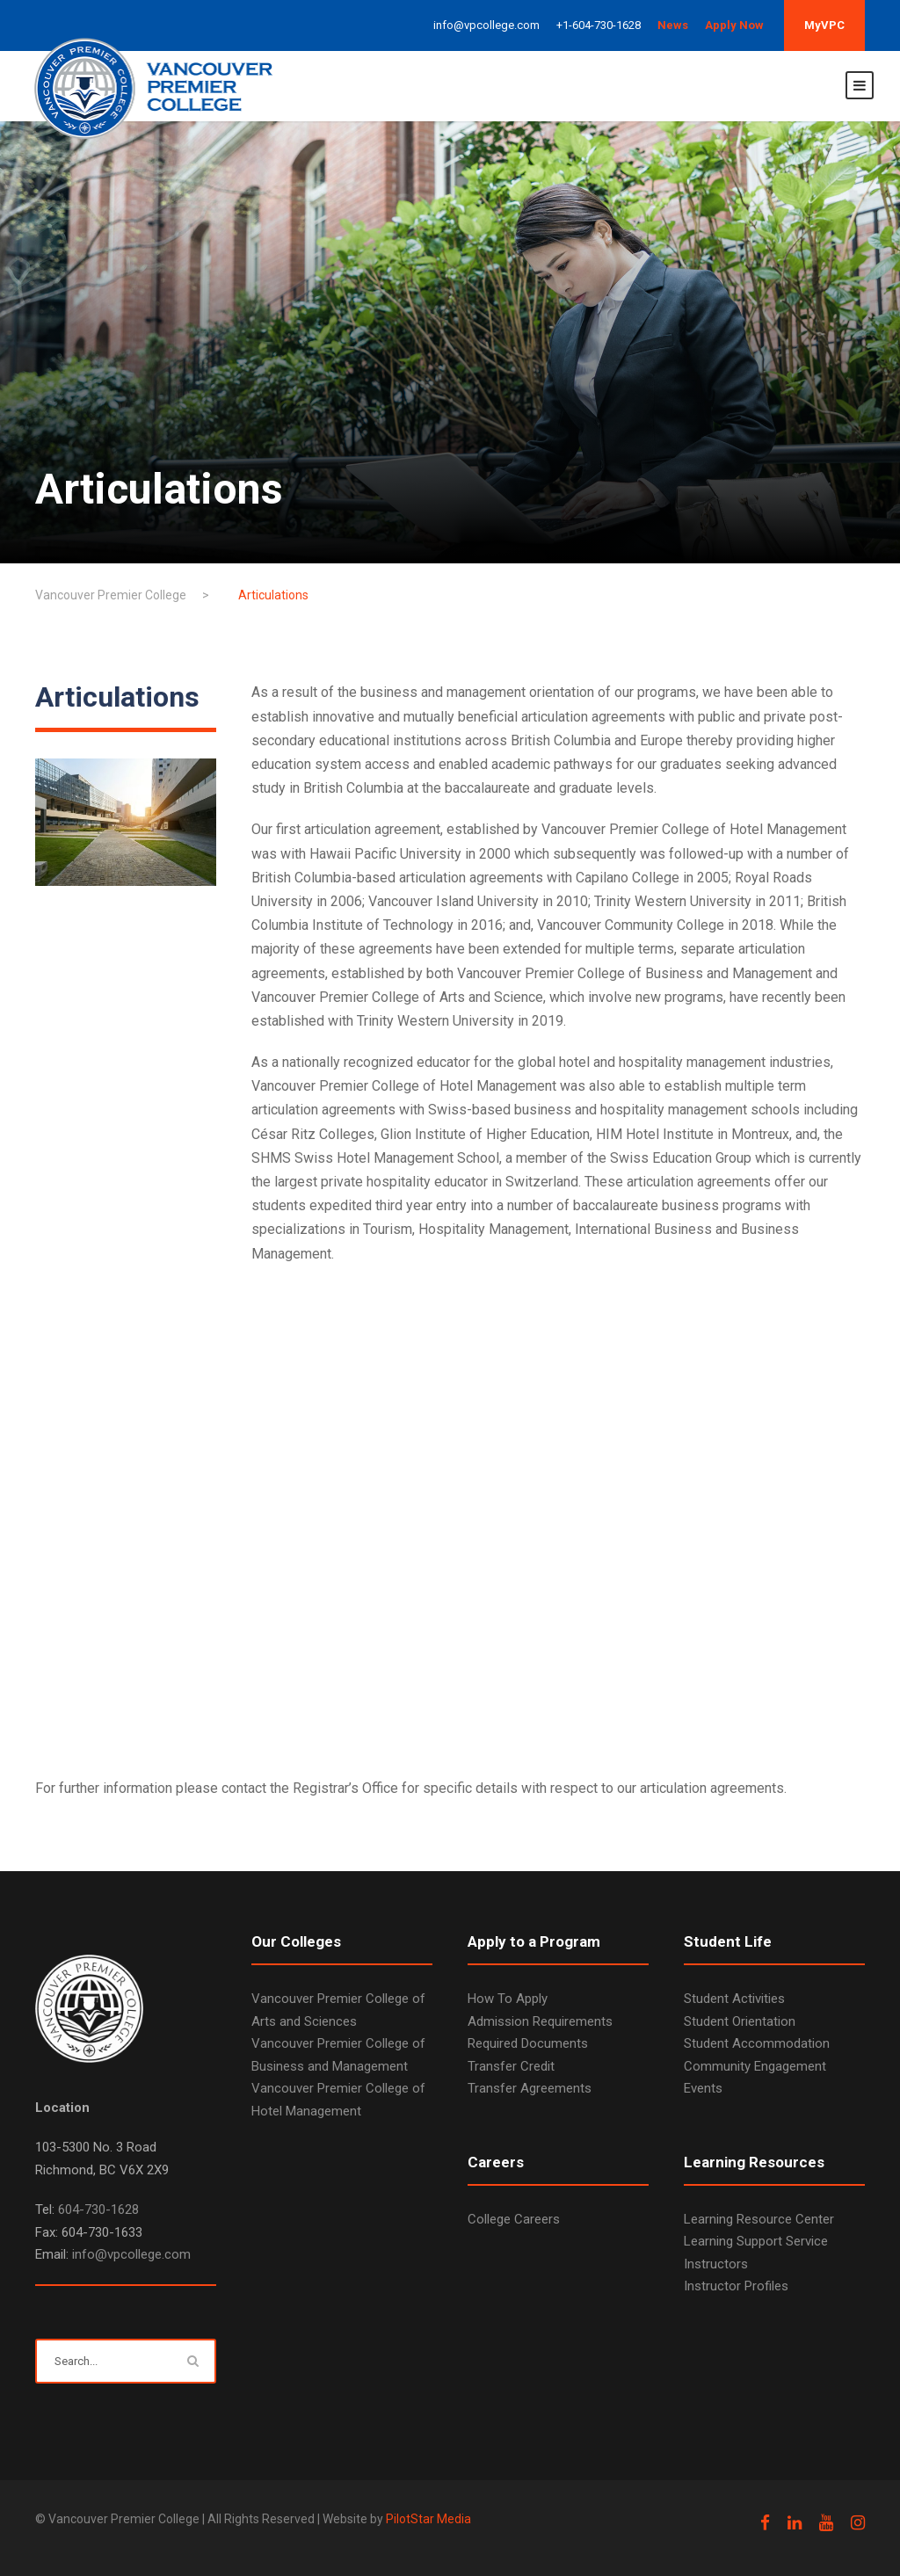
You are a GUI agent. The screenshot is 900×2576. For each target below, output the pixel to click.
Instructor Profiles (736, 2286)
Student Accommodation (757, 2043)
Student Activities (734, 1998)
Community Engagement (755, 2066)
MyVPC (824, 25)
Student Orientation (739, 2021)
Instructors (716, 2264)
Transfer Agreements (530, 2088)
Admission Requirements (540, 2021)
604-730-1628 (98, 2209)
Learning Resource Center (759, 2219)
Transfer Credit (511, 2066)
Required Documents (528, 2043)
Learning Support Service (756, 2241)
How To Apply (508, 1998)
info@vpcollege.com (131, 2254)
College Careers (514, 2219)
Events (703, 2088)
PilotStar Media (428, 2519)
